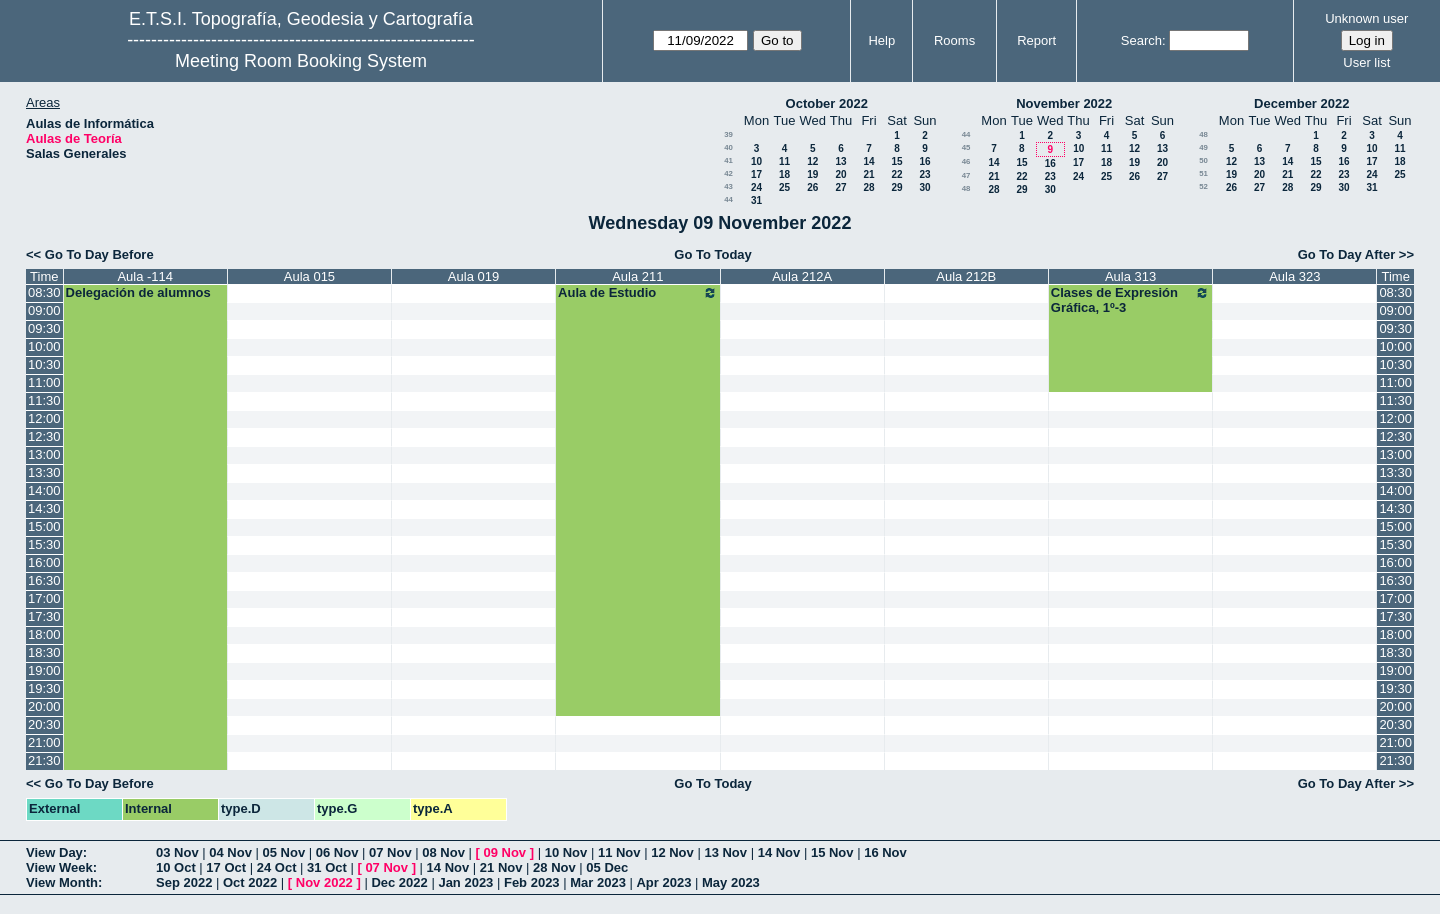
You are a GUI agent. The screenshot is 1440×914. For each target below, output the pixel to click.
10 (756, 161)
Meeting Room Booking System (301, 61)
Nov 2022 (324, 882)
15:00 (44, 526)
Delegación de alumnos (138, 292)
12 (812, 161)
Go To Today (713, 254)
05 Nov (284, 852)
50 (1203, 160)
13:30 (44, 472)
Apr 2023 (663, 882)
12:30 (44, 436)
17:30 (44, 616)
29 (896, 187)
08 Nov (443, 852)
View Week (59, 867)
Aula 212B (966, 276)
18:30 (44, 652)
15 (896, 161)
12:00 (44, 418)
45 (966, 147)
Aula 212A (802, 276)
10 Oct (176, 867)
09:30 (44, 328)
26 (812, 187)
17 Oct (226, 867)
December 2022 (1301, 103)
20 (840, 174)
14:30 (44, 508)
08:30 (44, 292)
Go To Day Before (99, 254)
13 (840, 161)
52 (1203, 186)
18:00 (44, 634)
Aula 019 (473, 276)
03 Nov (177, 852)
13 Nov (725, 852)
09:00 (44, 310)
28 (868, 187)
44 (728, 199)
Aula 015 (309, 276)
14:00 (44, 490)
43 (728, 186)
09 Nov (504, 852)
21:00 (44, 742)
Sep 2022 (184, 882)
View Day (54, 852)
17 (756, 174)
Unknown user (1366, 18)
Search (1141, 40)
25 (784, 187)
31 (756, 200)
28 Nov (554, 867)
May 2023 (731, 882)
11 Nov (619, 852)
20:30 (44, 724)
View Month (62, 882)
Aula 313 (1130, 276)
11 (784, 161)
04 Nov (230, 852)
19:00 (44, 670)
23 (924, 174)
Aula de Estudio (638, 293)
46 (966, 161)
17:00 (44, 598)
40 (728, 147)
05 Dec (607, 867)
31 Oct (327, 867)
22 (896, 174)
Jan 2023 (465, 882)
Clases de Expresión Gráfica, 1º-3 (1131, 300)
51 (1203, 173)
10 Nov (566, 852)
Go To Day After (1347, 254)
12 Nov (672, 852)
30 (924, 187)
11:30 (44, 400)
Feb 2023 (532, 882)
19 (812, 174)
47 (966, 175)
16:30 (44, 580)
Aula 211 (637, 276)
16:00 (44, 562)
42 (728, 173)
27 (840, 187)
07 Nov (390, 852)
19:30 (44, 688)
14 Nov (779, 852)
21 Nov (501, 867)
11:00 (44, 382)
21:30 (44, 760)
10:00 (44, 346)
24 (756, 187)
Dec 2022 (399, 882)
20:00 (44, 706)
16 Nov (885, 852)
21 (868, 174)
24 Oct (277, 867)
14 (868, 161)
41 (728, 160)
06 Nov (337, 852)
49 (1203, 147)
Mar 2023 (598, 882)
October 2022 (827, 103)
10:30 (44, 364)
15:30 (44, 544)
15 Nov (832, 852)
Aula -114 (145, 276)
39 (728, 134)
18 (784, 174)
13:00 (44, 454)
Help (881, 40)
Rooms (954, 40)
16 (924, 161)
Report (1036, 40)
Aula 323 (1294, 276)
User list (1366, 62)
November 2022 (1064, 103)
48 (966, 188)
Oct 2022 (250, 882)
